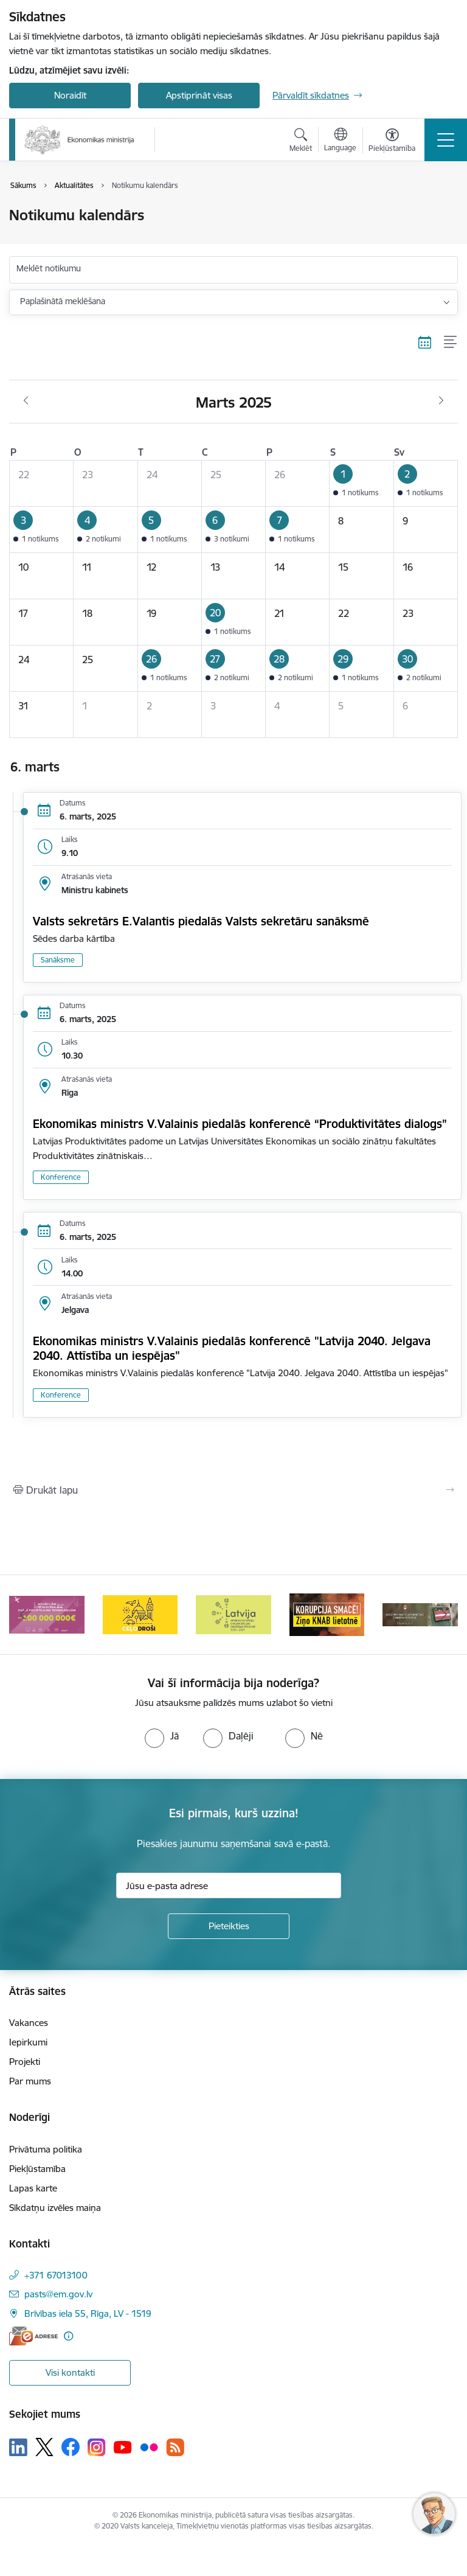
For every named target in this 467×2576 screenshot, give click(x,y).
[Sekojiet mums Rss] (175, 2447)
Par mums (30, 2081)
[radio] (162, 1735)
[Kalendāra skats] (425, 342)
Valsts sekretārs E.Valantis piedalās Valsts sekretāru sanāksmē (201, 921)
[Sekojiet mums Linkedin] (18, 2447)
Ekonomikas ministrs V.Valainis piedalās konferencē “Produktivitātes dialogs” (240, 1123)
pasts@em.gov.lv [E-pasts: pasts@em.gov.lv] (58, 2294)
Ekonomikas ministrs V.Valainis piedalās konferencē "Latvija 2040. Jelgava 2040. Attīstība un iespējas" (232, 1348)
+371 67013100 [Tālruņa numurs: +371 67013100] (56, 2275)
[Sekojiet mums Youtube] (123, 2446)
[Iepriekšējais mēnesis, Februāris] (26, 401)
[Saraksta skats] (451, 342)
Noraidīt (70, 95)
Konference (61, 1177)
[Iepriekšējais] (23, 1614)
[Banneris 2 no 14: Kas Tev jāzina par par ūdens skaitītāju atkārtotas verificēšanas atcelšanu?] (47, 1614)
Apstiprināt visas (199, 95)
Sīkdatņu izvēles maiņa (55, 2207)
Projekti (24, 2061)
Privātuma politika (45, 2149)
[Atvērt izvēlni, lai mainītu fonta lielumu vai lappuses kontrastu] (391, 141)
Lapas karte (33, 2188)
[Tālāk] (443, 1614)
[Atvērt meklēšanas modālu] (300, 141)
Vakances (28, 2022)
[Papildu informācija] (68, 2336)
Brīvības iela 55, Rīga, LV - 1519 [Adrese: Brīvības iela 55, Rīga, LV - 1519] (87, 2313)
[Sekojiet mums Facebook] (70, 2447)
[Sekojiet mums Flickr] (149, 2446)
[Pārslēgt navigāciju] (445, 140)
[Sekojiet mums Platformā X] (44, 2447)
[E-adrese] (33, 2336)
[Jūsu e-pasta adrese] (228, 1885)
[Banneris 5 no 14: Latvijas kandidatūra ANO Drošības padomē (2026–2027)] (327, 1614)
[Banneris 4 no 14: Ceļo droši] (233, 1614)
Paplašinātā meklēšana (62, 301)
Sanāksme (58, 959)
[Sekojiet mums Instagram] (97, 2447)
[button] (361, 483)
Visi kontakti (70, 2372)
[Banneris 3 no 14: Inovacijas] (140, 1614)
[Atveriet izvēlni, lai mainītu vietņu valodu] (340, 141)
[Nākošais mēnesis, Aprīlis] (441, 401)
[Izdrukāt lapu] (233, 1490)
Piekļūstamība (37, 2168)
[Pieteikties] (228, 1926)
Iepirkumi (28, 2042)
